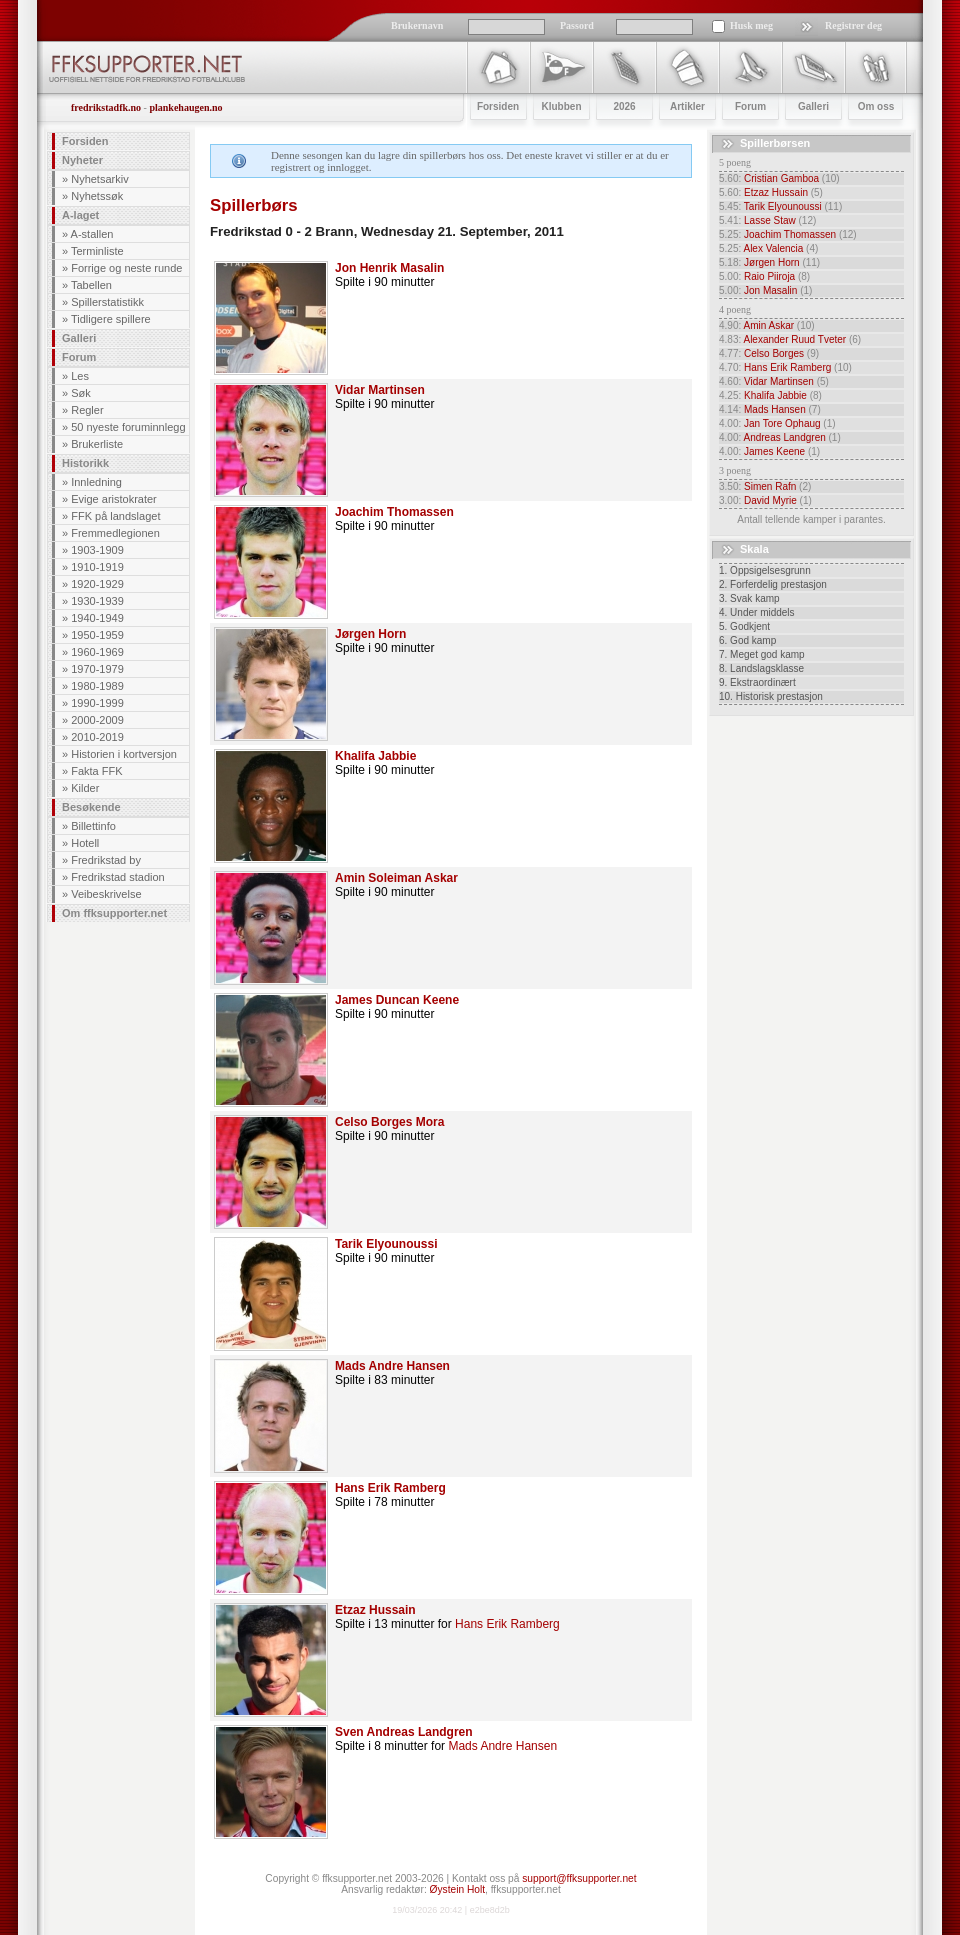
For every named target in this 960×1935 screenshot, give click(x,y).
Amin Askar (768, 325)
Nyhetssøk (97, 196)
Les (80, 376)
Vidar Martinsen (380, 390)
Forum (79, 357)
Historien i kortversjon (124, 754)
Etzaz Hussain (375, 1610)
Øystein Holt (457, 1889)
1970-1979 (97, 669)
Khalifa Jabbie (375, 756)
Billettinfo (93, 826)
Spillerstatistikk (107, 302)
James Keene (774, 451)
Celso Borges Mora (389, 1122)
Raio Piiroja (769, 276)
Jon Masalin (770, 290)
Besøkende (91, 807)
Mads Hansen (775, 409)
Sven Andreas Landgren (404, 1732)
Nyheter (82, 160)
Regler (87, 410)
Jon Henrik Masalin (389, 268)
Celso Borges (774, 353)
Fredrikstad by (106, 860)
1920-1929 (97, 584)
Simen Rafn (770, 486)
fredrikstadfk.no (106, 107)
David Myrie (770, 500)
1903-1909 (97, 550)
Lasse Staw (770, 220)
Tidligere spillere (111, 319)
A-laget (80, 215)
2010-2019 (97, 737)
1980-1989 (97, 686)
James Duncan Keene (397, 1000)
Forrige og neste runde (126, 268)
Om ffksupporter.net (114, 913)
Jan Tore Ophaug (782, 423)
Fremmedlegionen (115, 533)
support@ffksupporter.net (579, 1878)
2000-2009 (97, 720)
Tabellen (91, 285)
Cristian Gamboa (781, 178)
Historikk (85, 463)
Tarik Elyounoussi (386, 1244)
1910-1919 (97, 567)
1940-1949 (97, 618)
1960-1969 (97, 652)
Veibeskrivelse (106, 894)
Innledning (96, 482)
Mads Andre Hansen (392, 1366)
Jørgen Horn (370, 634)
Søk (81, 393)
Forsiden (85, 141)
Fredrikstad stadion (118, 877)
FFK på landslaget (115, 516)
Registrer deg (853, 25)
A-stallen (92, 234)
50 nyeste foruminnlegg (128, 427)
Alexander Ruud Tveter (794, 339)
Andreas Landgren (784, 437)
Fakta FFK (96, 771)
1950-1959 (97, 635)
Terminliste (97, 251)
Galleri (79, 338)
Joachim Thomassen (394, 512)
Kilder (85, 788)
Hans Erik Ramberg (390, 1488)
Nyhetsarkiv (99, 179)
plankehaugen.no (185, 107)
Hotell (85, 843)
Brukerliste (97, 444)
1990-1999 (97, 703)
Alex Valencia (773, 248)
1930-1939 (97, 601)
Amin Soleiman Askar (396, 878)
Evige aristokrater (114, 499)
